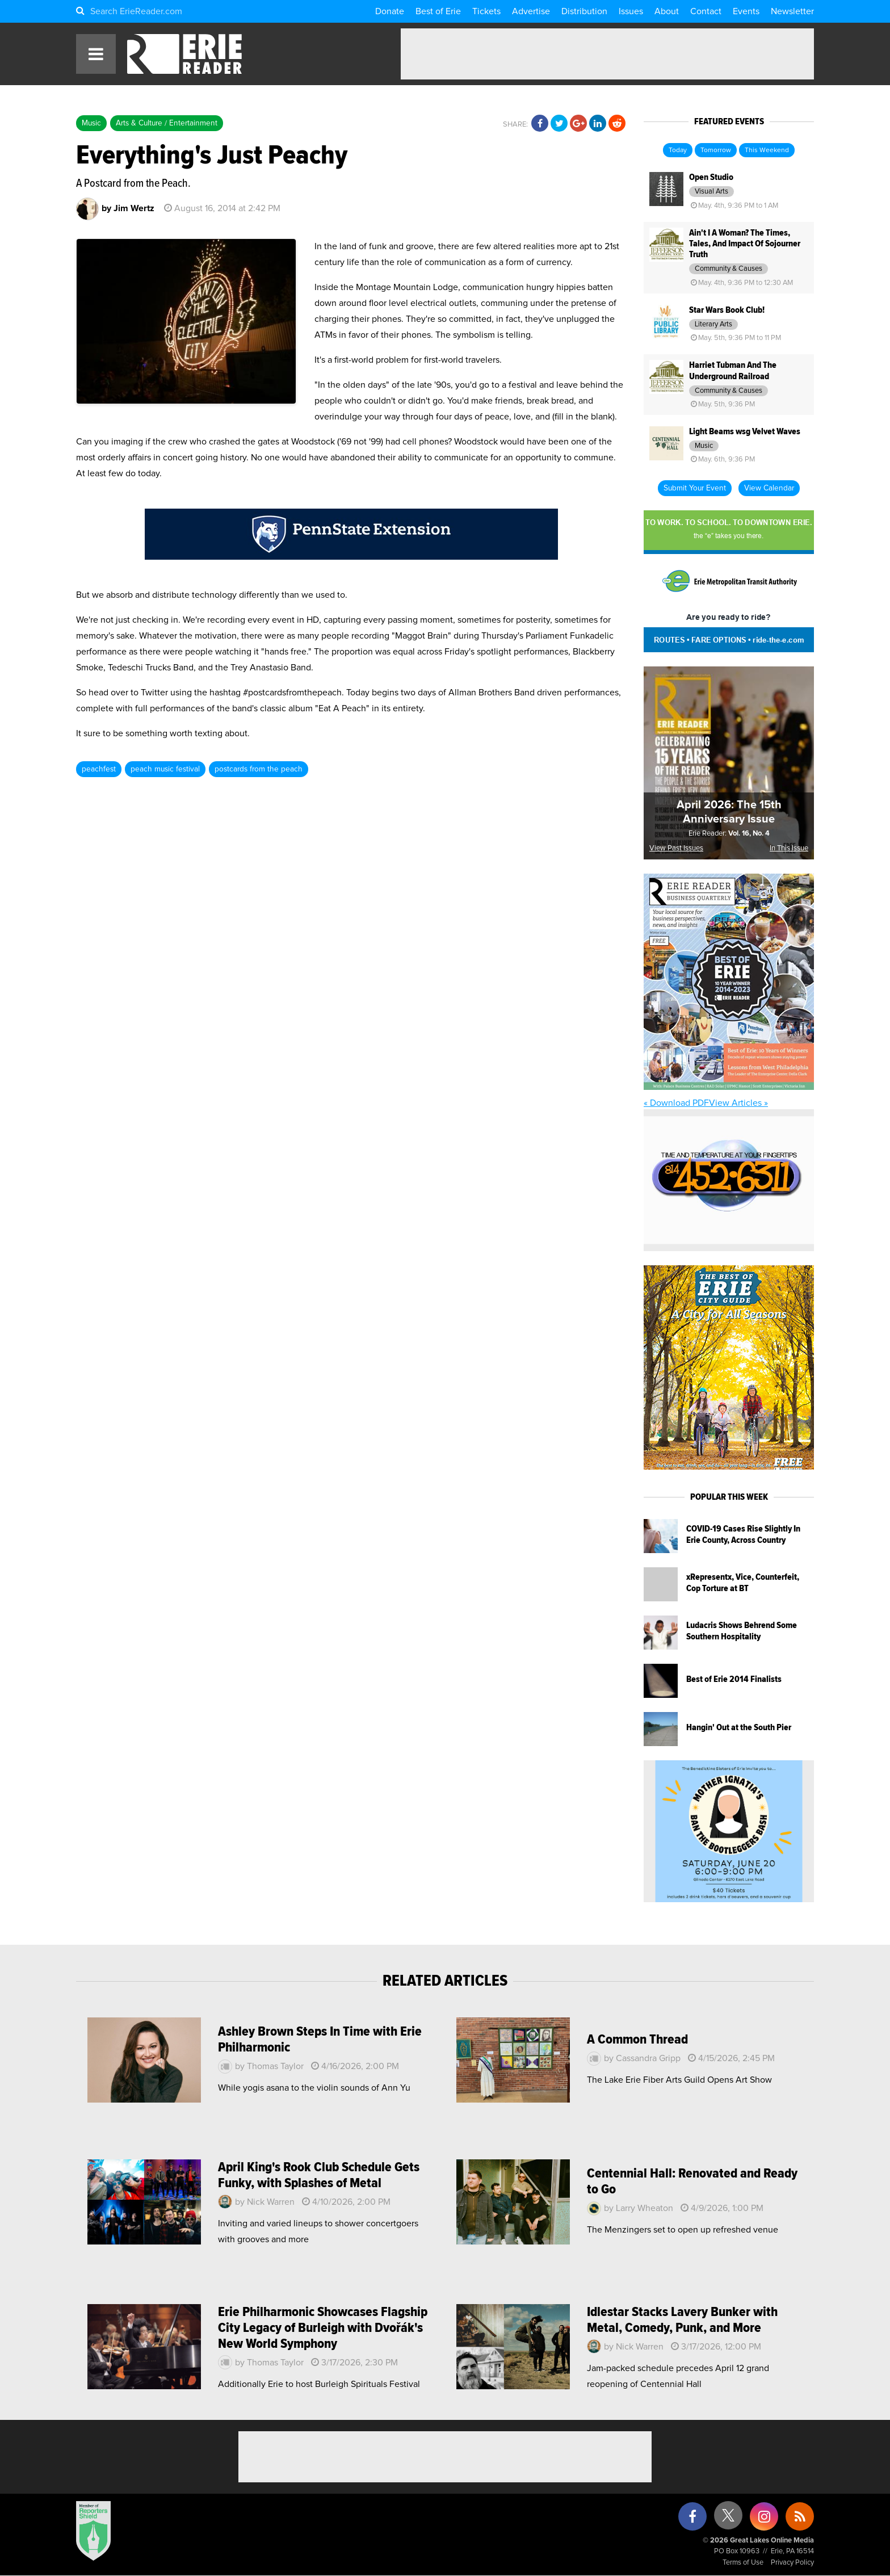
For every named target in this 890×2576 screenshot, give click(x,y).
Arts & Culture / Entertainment (166, 123)
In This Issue (789, 848)
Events (746, 11)
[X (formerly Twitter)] (728, 2519)
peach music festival (165, 769)
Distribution (584, 11)
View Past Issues (676, 848)
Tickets (486, 11)
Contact (705, 11)
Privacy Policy (792, 2562)
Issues (631, 11)
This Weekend (767, 150)
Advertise (531, 11)
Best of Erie (438, 11)
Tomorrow (715, 150)
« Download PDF (676, 1102)
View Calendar (769, 488)
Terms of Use (743, 2562)
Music (91, 123)
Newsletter (792, 11)
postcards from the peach (259, 769)
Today (678, 150)
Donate (389, 11)
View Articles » (738, 1102)
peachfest (99, 769)
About (666, 11)
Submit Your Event (695, 488)
